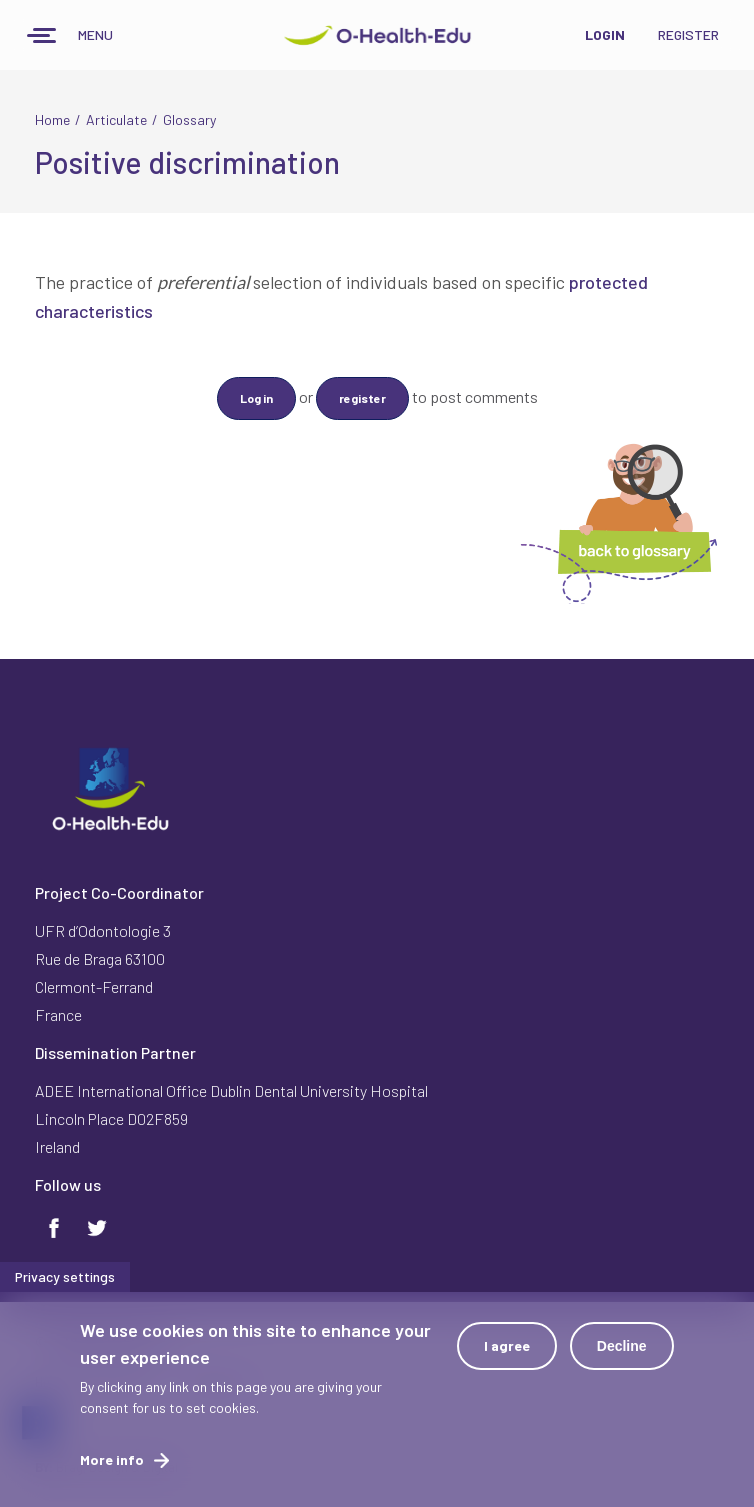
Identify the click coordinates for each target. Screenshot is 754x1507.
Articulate (116, 119)
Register (688, 34)
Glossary (189, 119)
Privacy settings (65, 1276)
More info (112, 1459)
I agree (507, 1345)
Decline (622, 1346)
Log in (256, 398)
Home (52, 119)
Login (605, 34)
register (362, 398)
